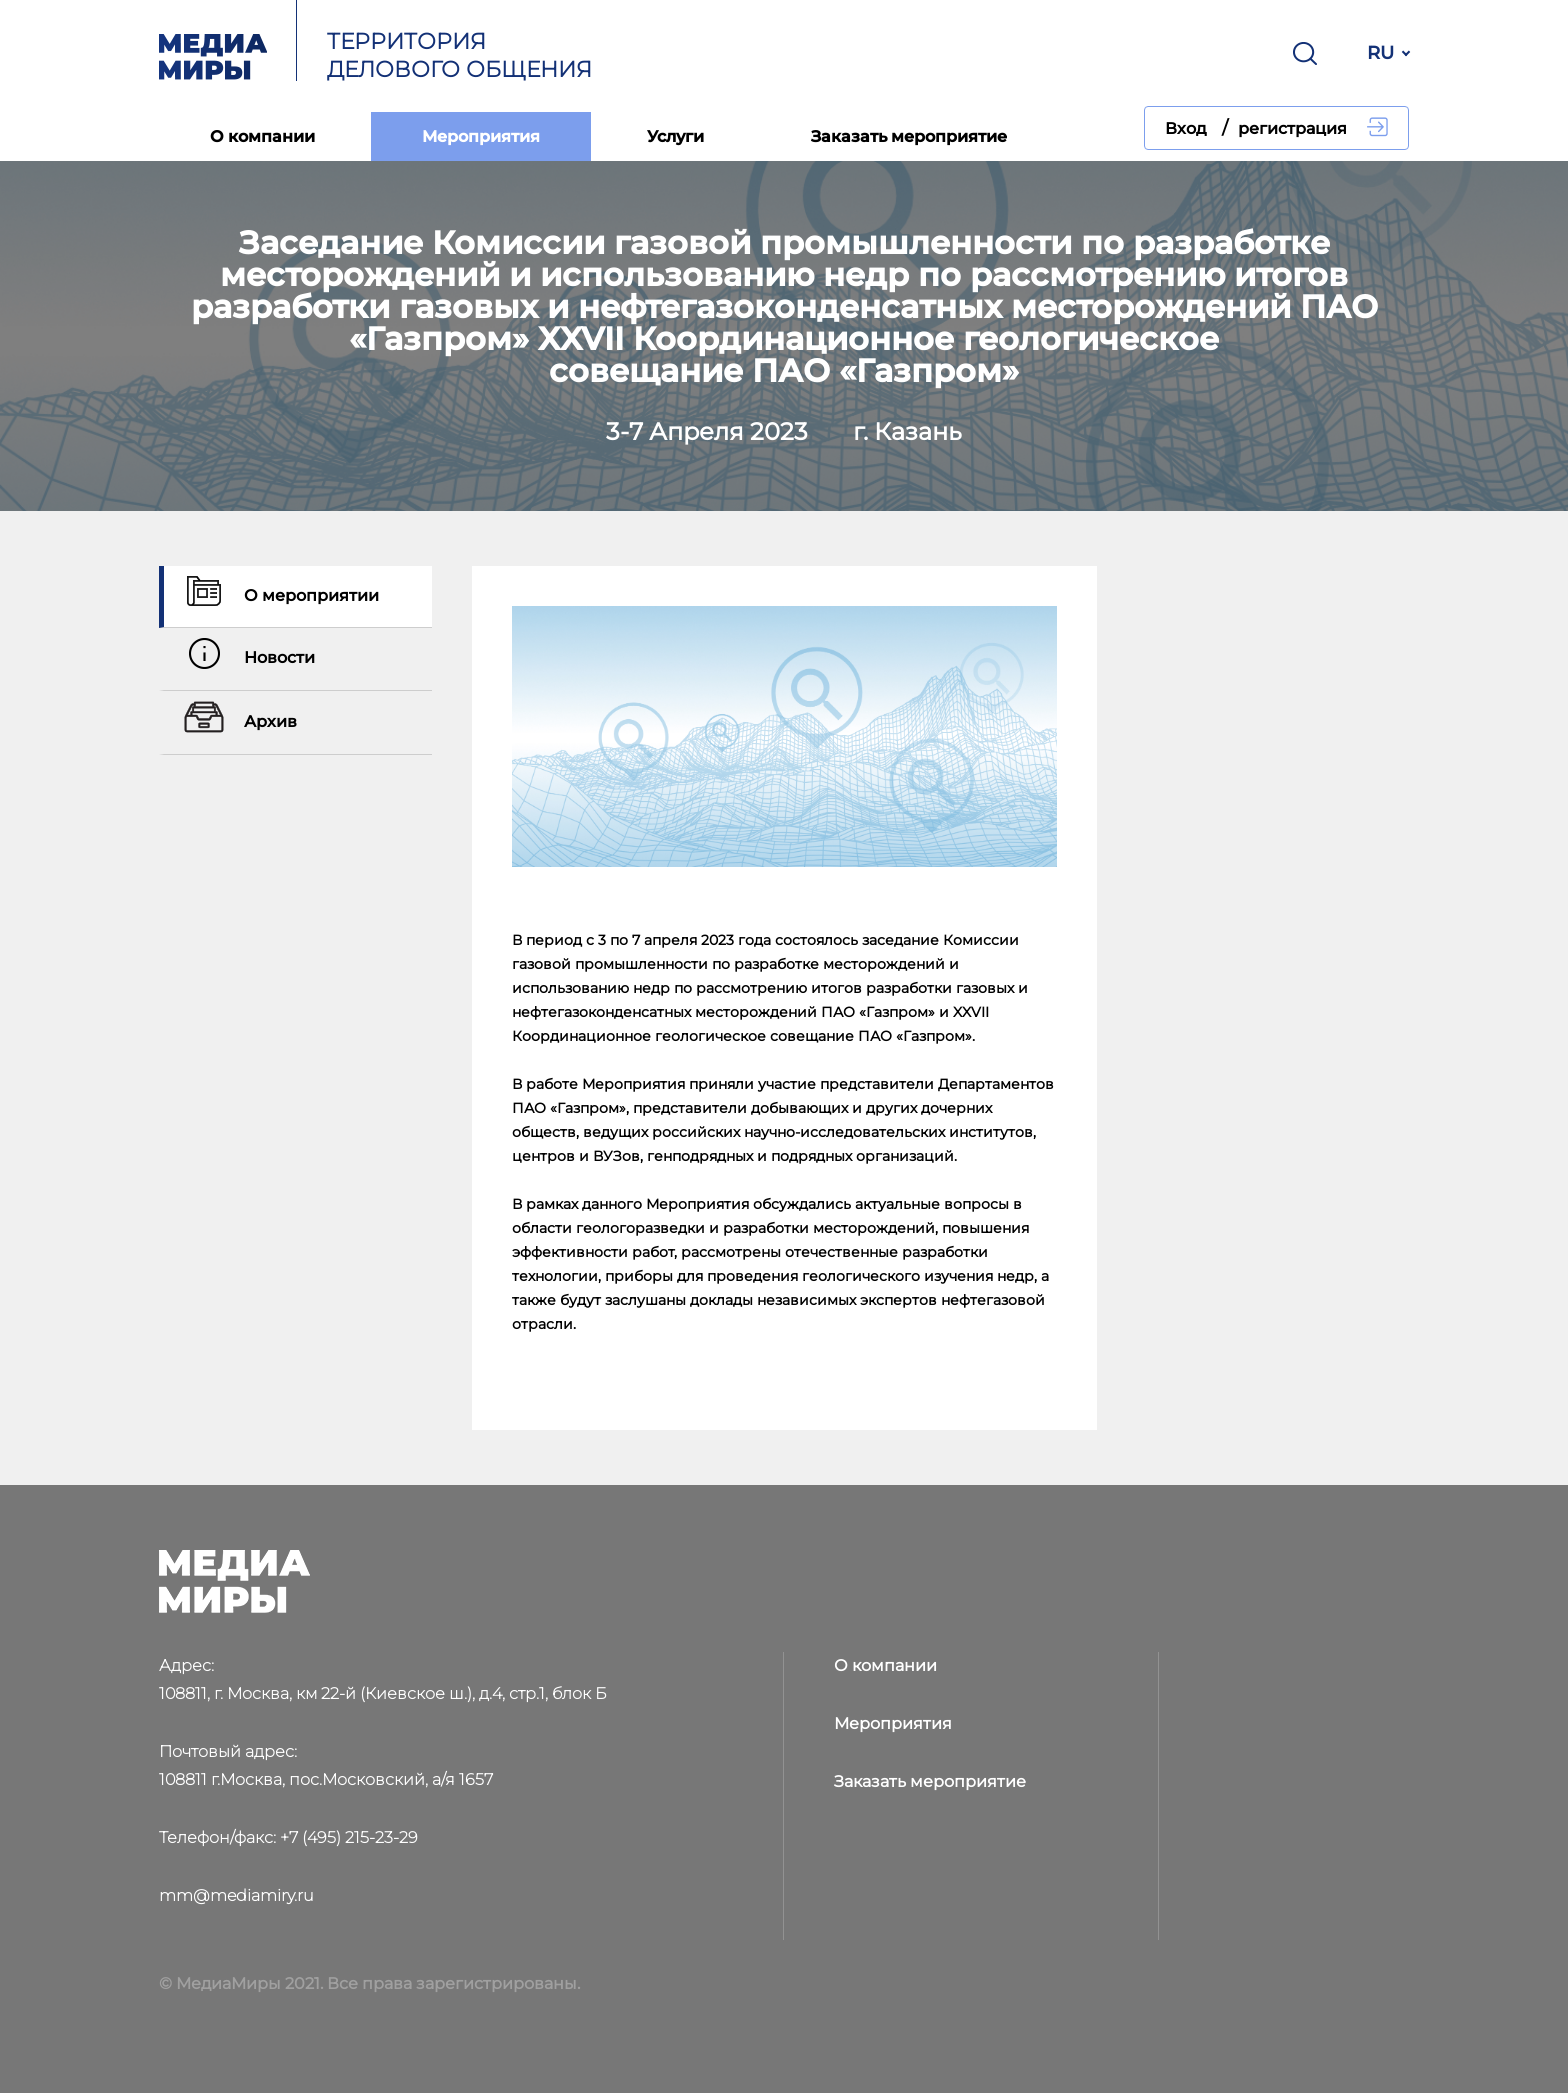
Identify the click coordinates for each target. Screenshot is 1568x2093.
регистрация (1292, 128)
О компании (262, 136)
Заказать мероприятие (909, 136)
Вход (1186, 128)
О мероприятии (279, 596)
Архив (238, 722)
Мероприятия (481, 136)
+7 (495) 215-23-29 (349, 1837)
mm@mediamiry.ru (236, 1895)
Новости (247, 659)
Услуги (675, 136)
